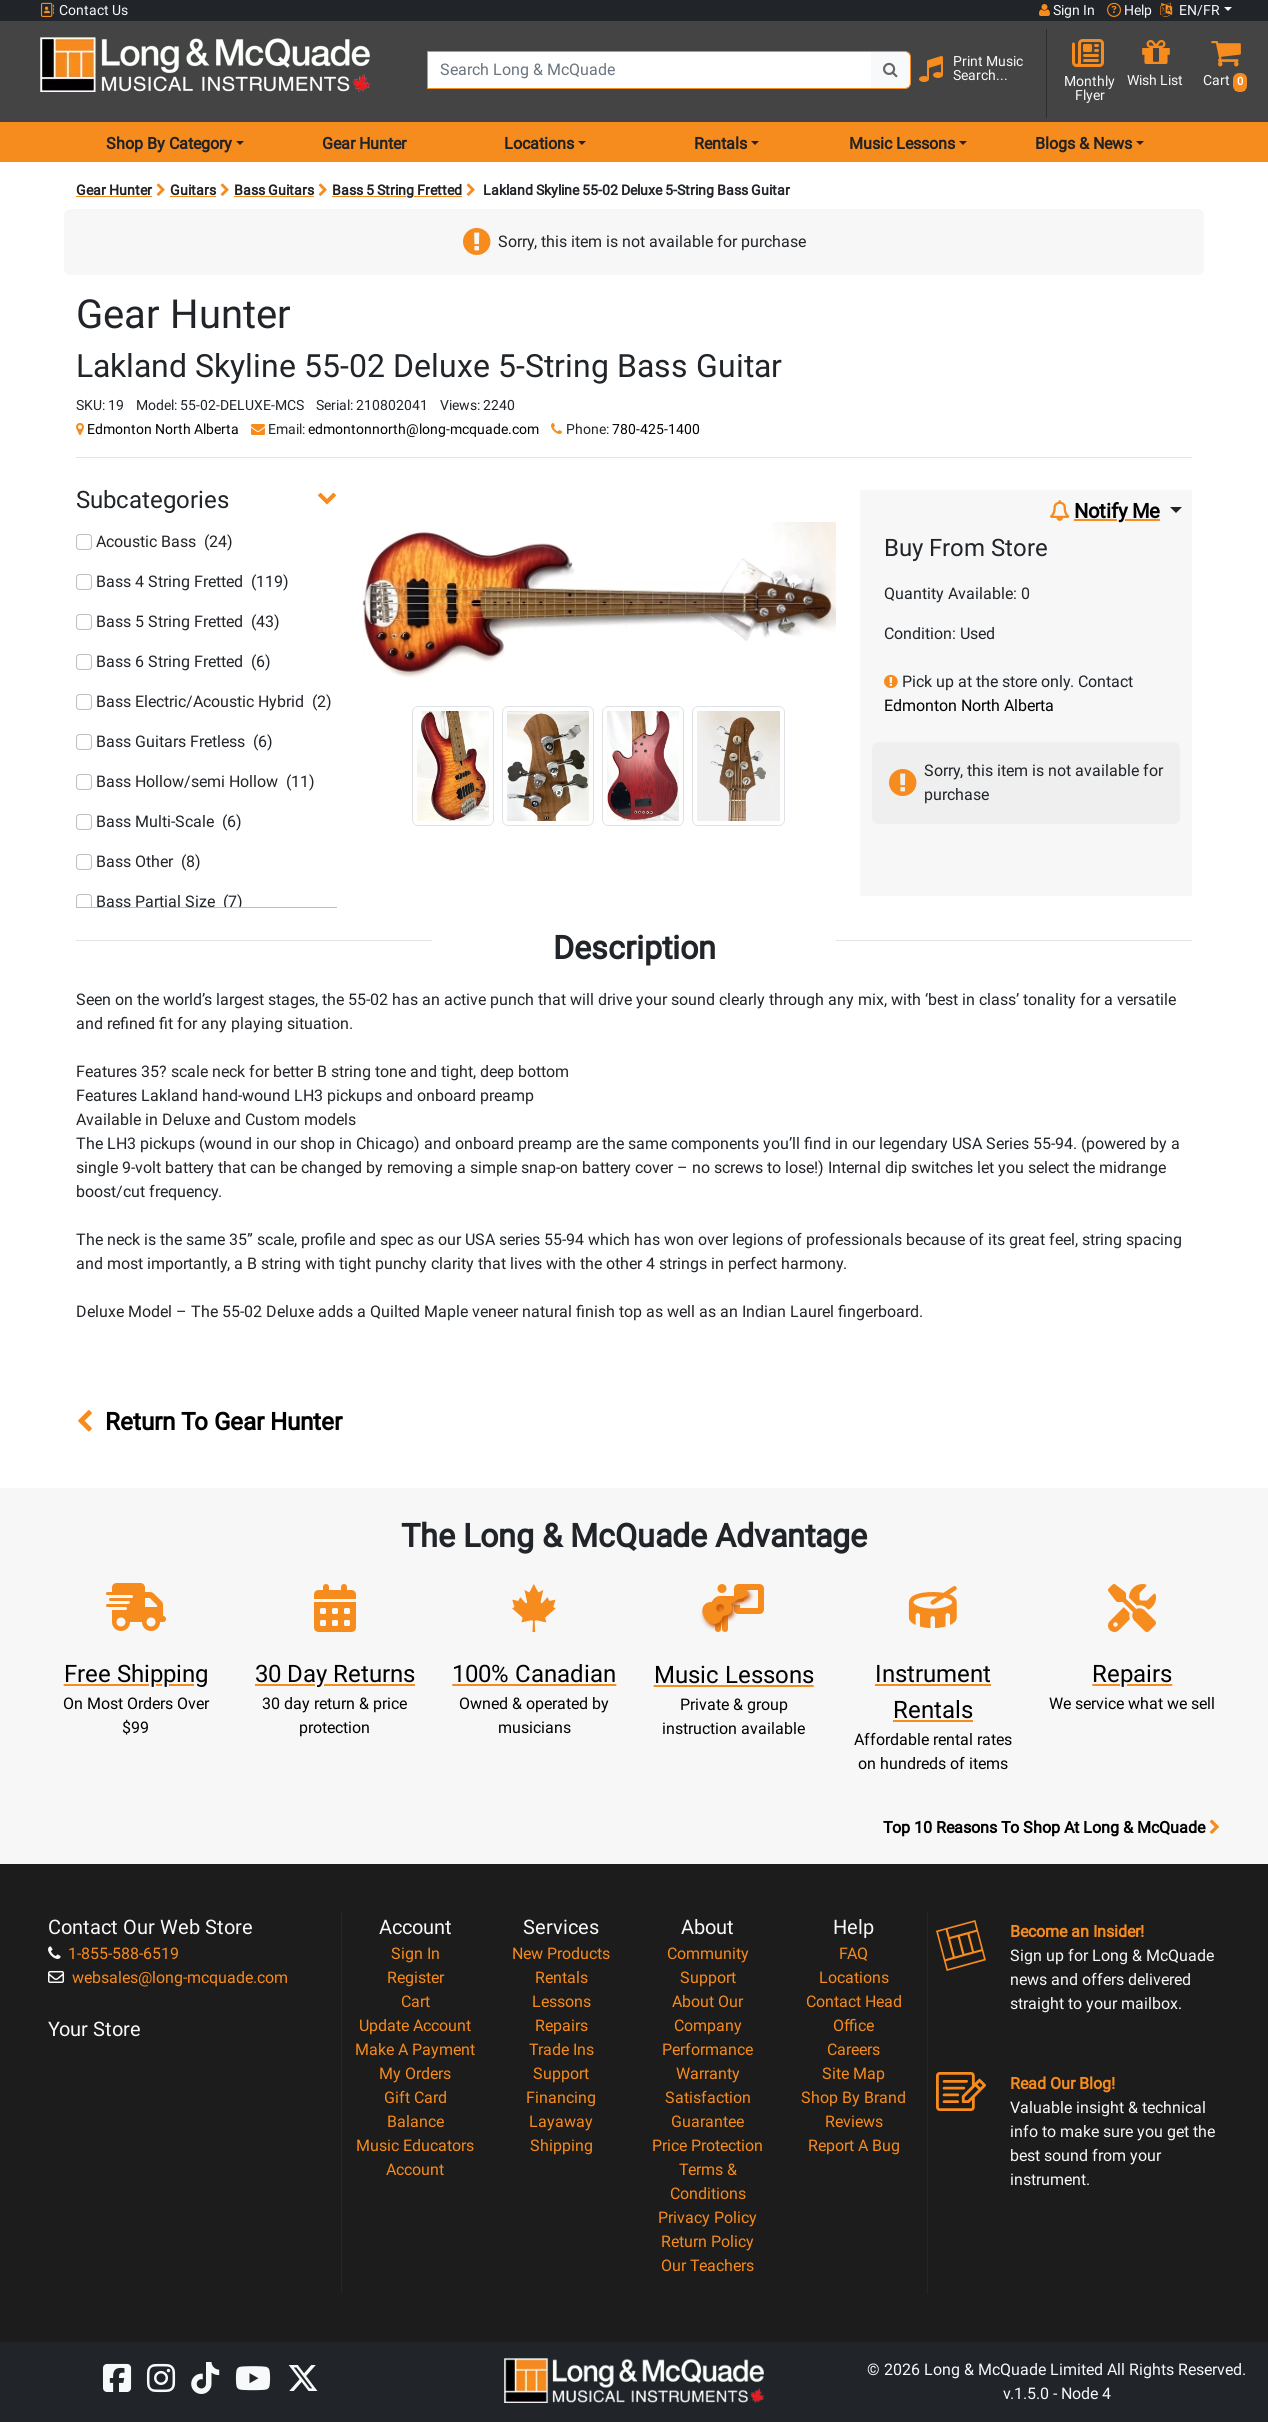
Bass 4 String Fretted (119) (182, 581)
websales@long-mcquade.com (168, 1977)
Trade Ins (561, 2049)
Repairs (561, 2025)
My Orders (415, 2073)
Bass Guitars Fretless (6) (174, 741)
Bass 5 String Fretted (397, 190)
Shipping (561, 2145)
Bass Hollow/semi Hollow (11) (195, 781)
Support (561, 2073)
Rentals (561, 1977)
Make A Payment (415, 2049)
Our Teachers (707, 2265)
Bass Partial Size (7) (159, 901)
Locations (854, 1977)
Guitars (193, 190)
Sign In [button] (1067, 10)
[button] (1221, 72)
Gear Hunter (364, 143)
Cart (415, 2001)
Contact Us (84, 10)
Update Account (415, 2025)
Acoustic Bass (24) (154, 541)
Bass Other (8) (138, 861)
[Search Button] (891, 70)
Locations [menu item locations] (539, 143)
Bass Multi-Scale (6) (159, 821)
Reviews (854, 2121)
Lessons (561, 2001)
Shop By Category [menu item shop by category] (169, 143)
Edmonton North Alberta (163, 429)
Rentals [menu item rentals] (720, 143)
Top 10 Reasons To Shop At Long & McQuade (1051, 1828)
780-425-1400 (656, 429)
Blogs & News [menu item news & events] (1083, 143)
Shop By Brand (853, 2097)
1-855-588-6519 (113, 1953)
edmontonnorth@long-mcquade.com (423, 429)
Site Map (853, 2073)
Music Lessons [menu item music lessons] (902, 143)
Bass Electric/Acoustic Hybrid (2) (204, 701)
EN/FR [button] (1190, 10)
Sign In (415, 1953)
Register (415, 1977)
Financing (561, 2097)
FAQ (853, 1953)
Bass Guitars (274, 190)
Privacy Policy (707, 2217)
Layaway (561, 2121)
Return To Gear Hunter (209, 1422)
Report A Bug (854, 2145)
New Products (561, 1953)
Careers (853, 2049)
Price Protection (707, 2145)
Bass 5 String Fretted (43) (178, 621)
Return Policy (707, 2241)
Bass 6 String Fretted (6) (173, 661)
